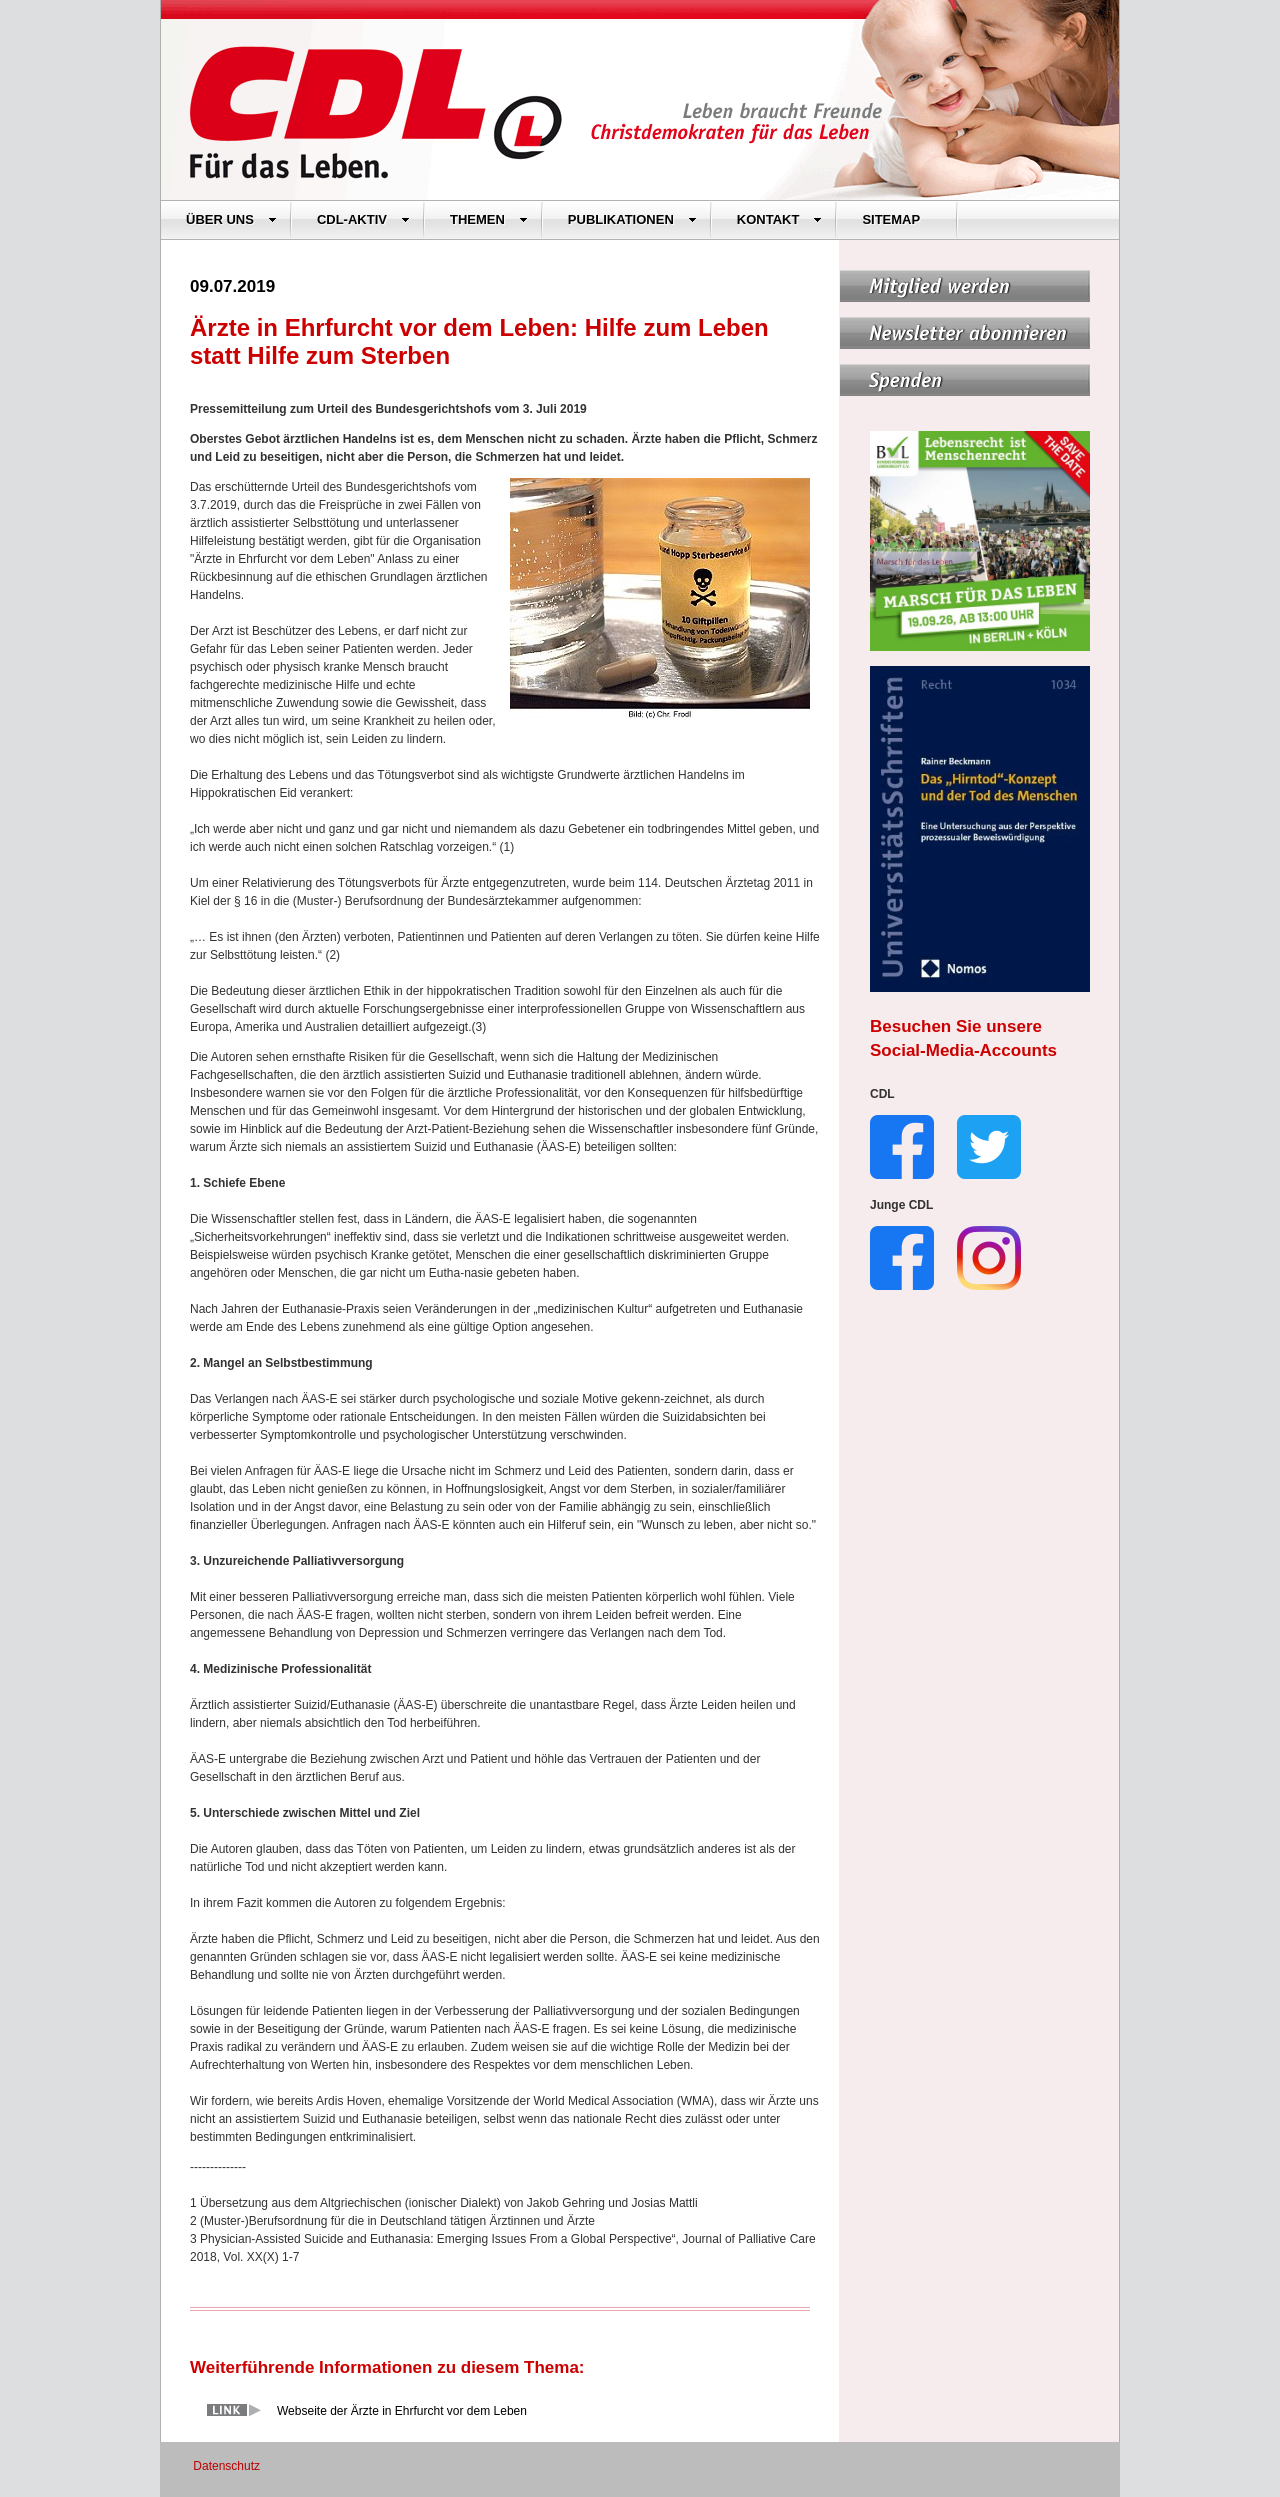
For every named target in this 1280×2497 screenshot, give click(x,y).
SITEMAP (891, 219)
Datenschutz (226, 2466)
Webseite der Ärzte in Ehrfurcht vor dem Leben (402, 2411)
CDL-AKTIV (363, 219)
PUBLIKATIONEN (632, 219)
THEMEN (489, 219)
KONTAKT (780, 219)
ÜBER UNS (231, 219)
